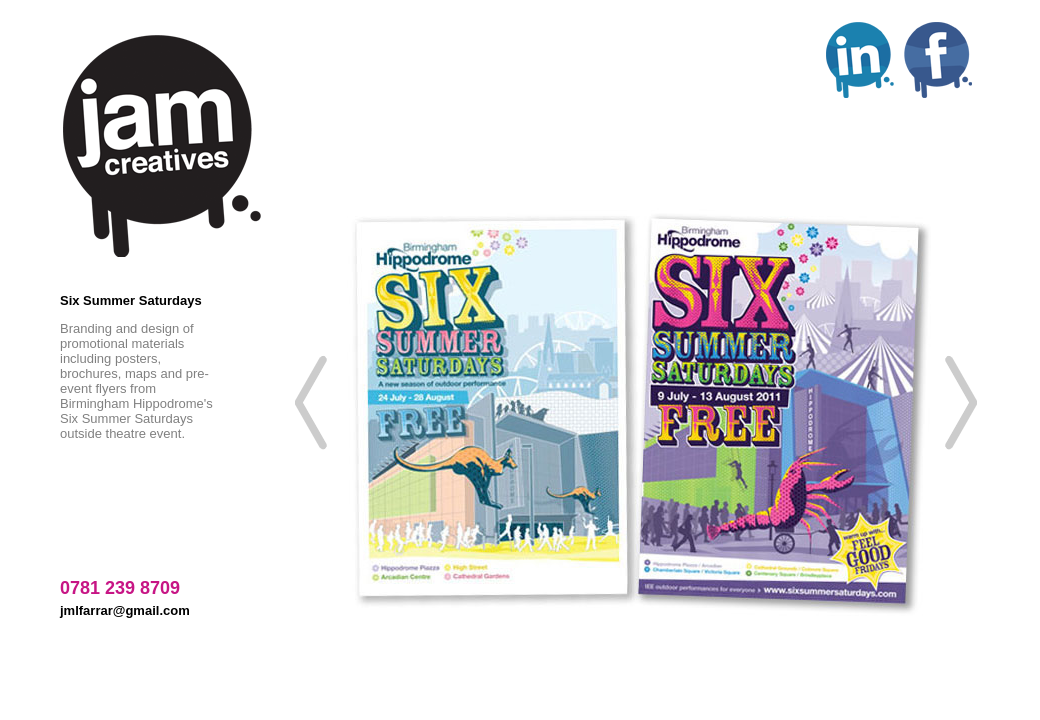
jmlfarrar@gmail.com (125, 610)
